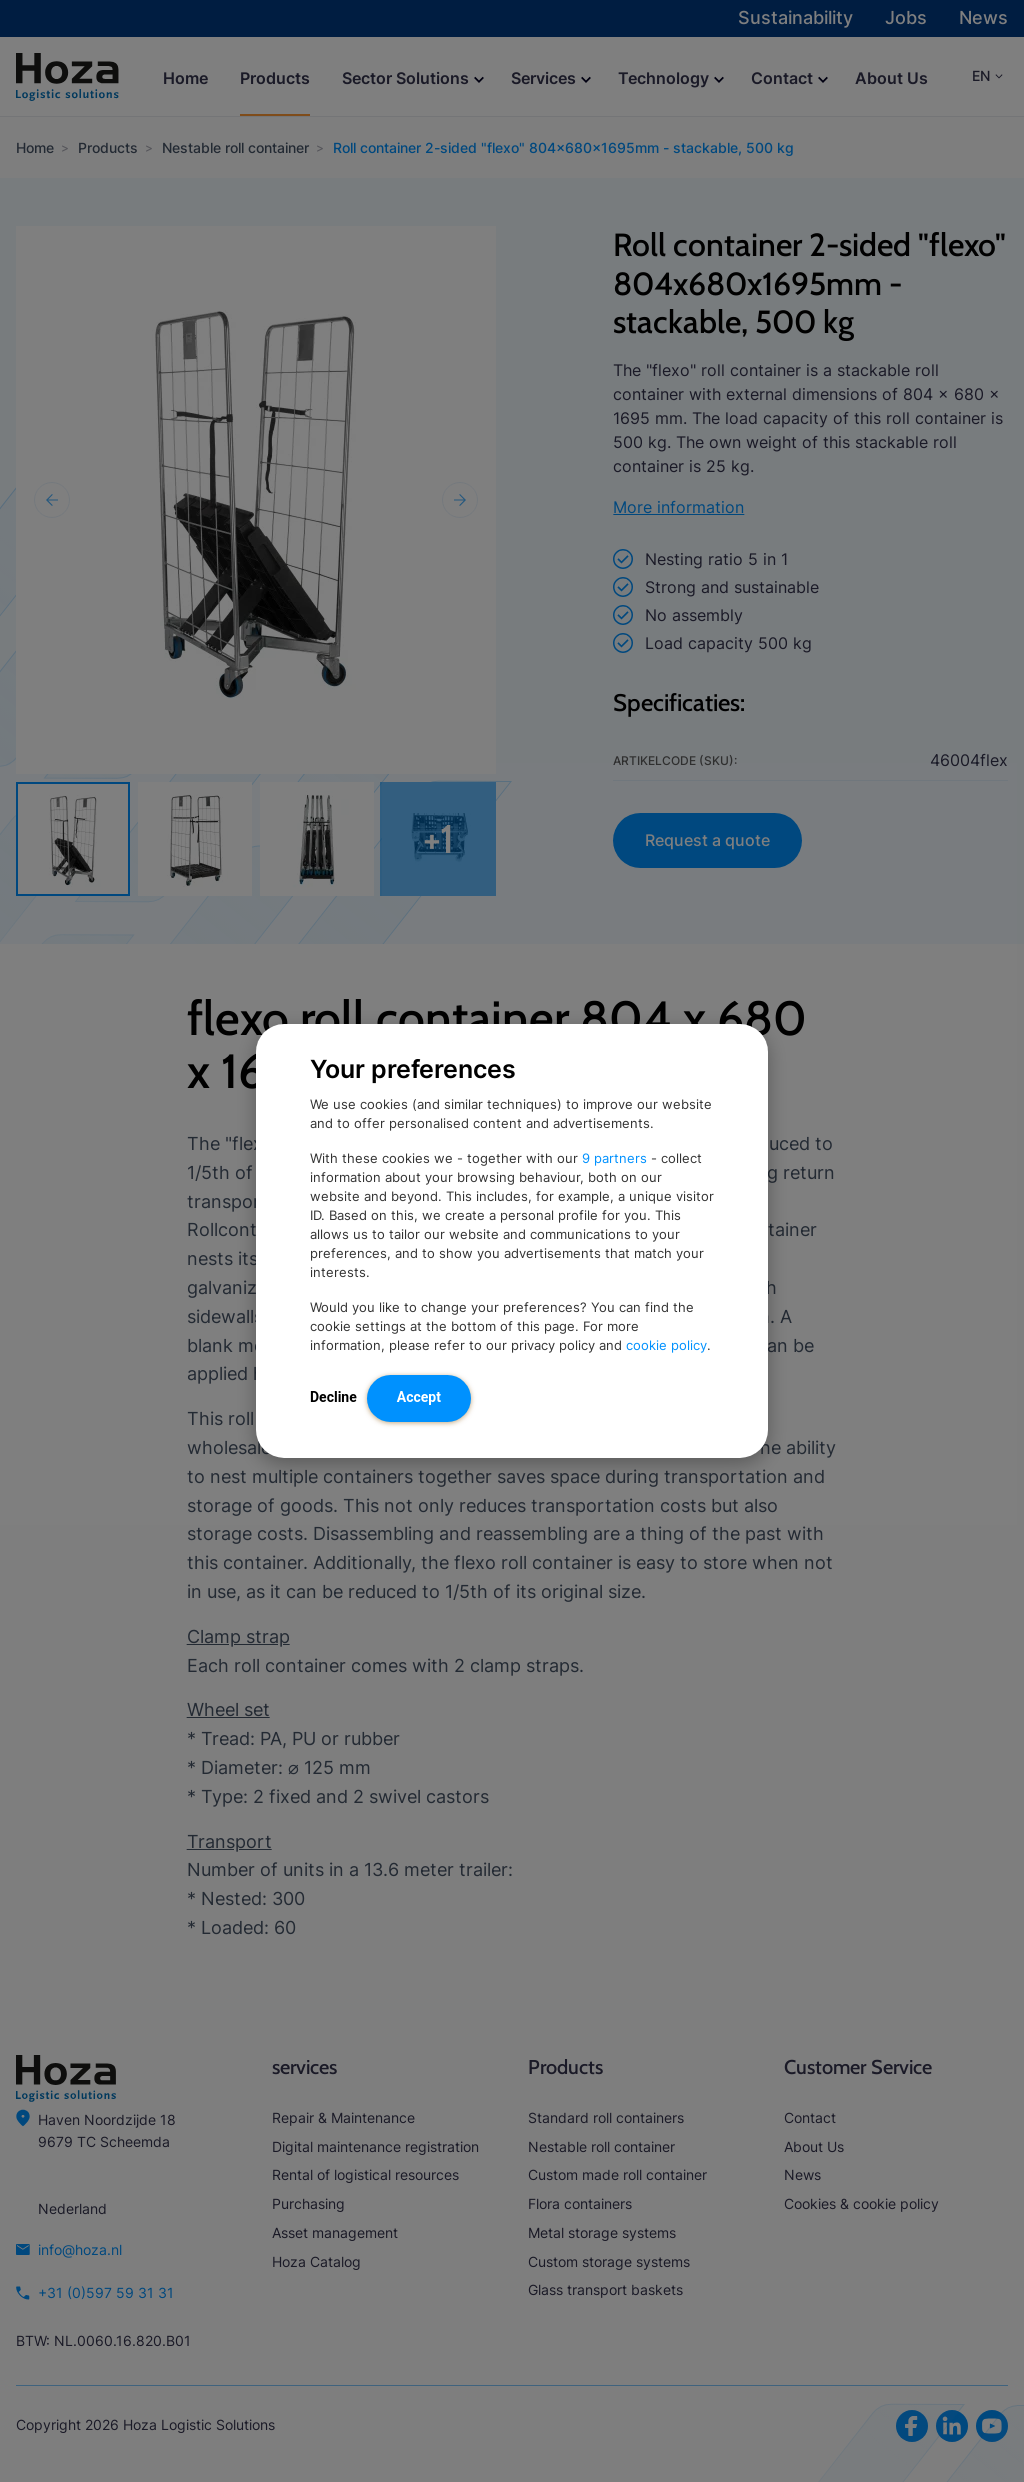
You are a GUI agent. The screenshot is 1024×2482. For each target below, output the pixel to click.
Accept (419, 1397)
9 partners (614, 1158)
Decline (333, 1397)
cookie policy (666, 1345)
